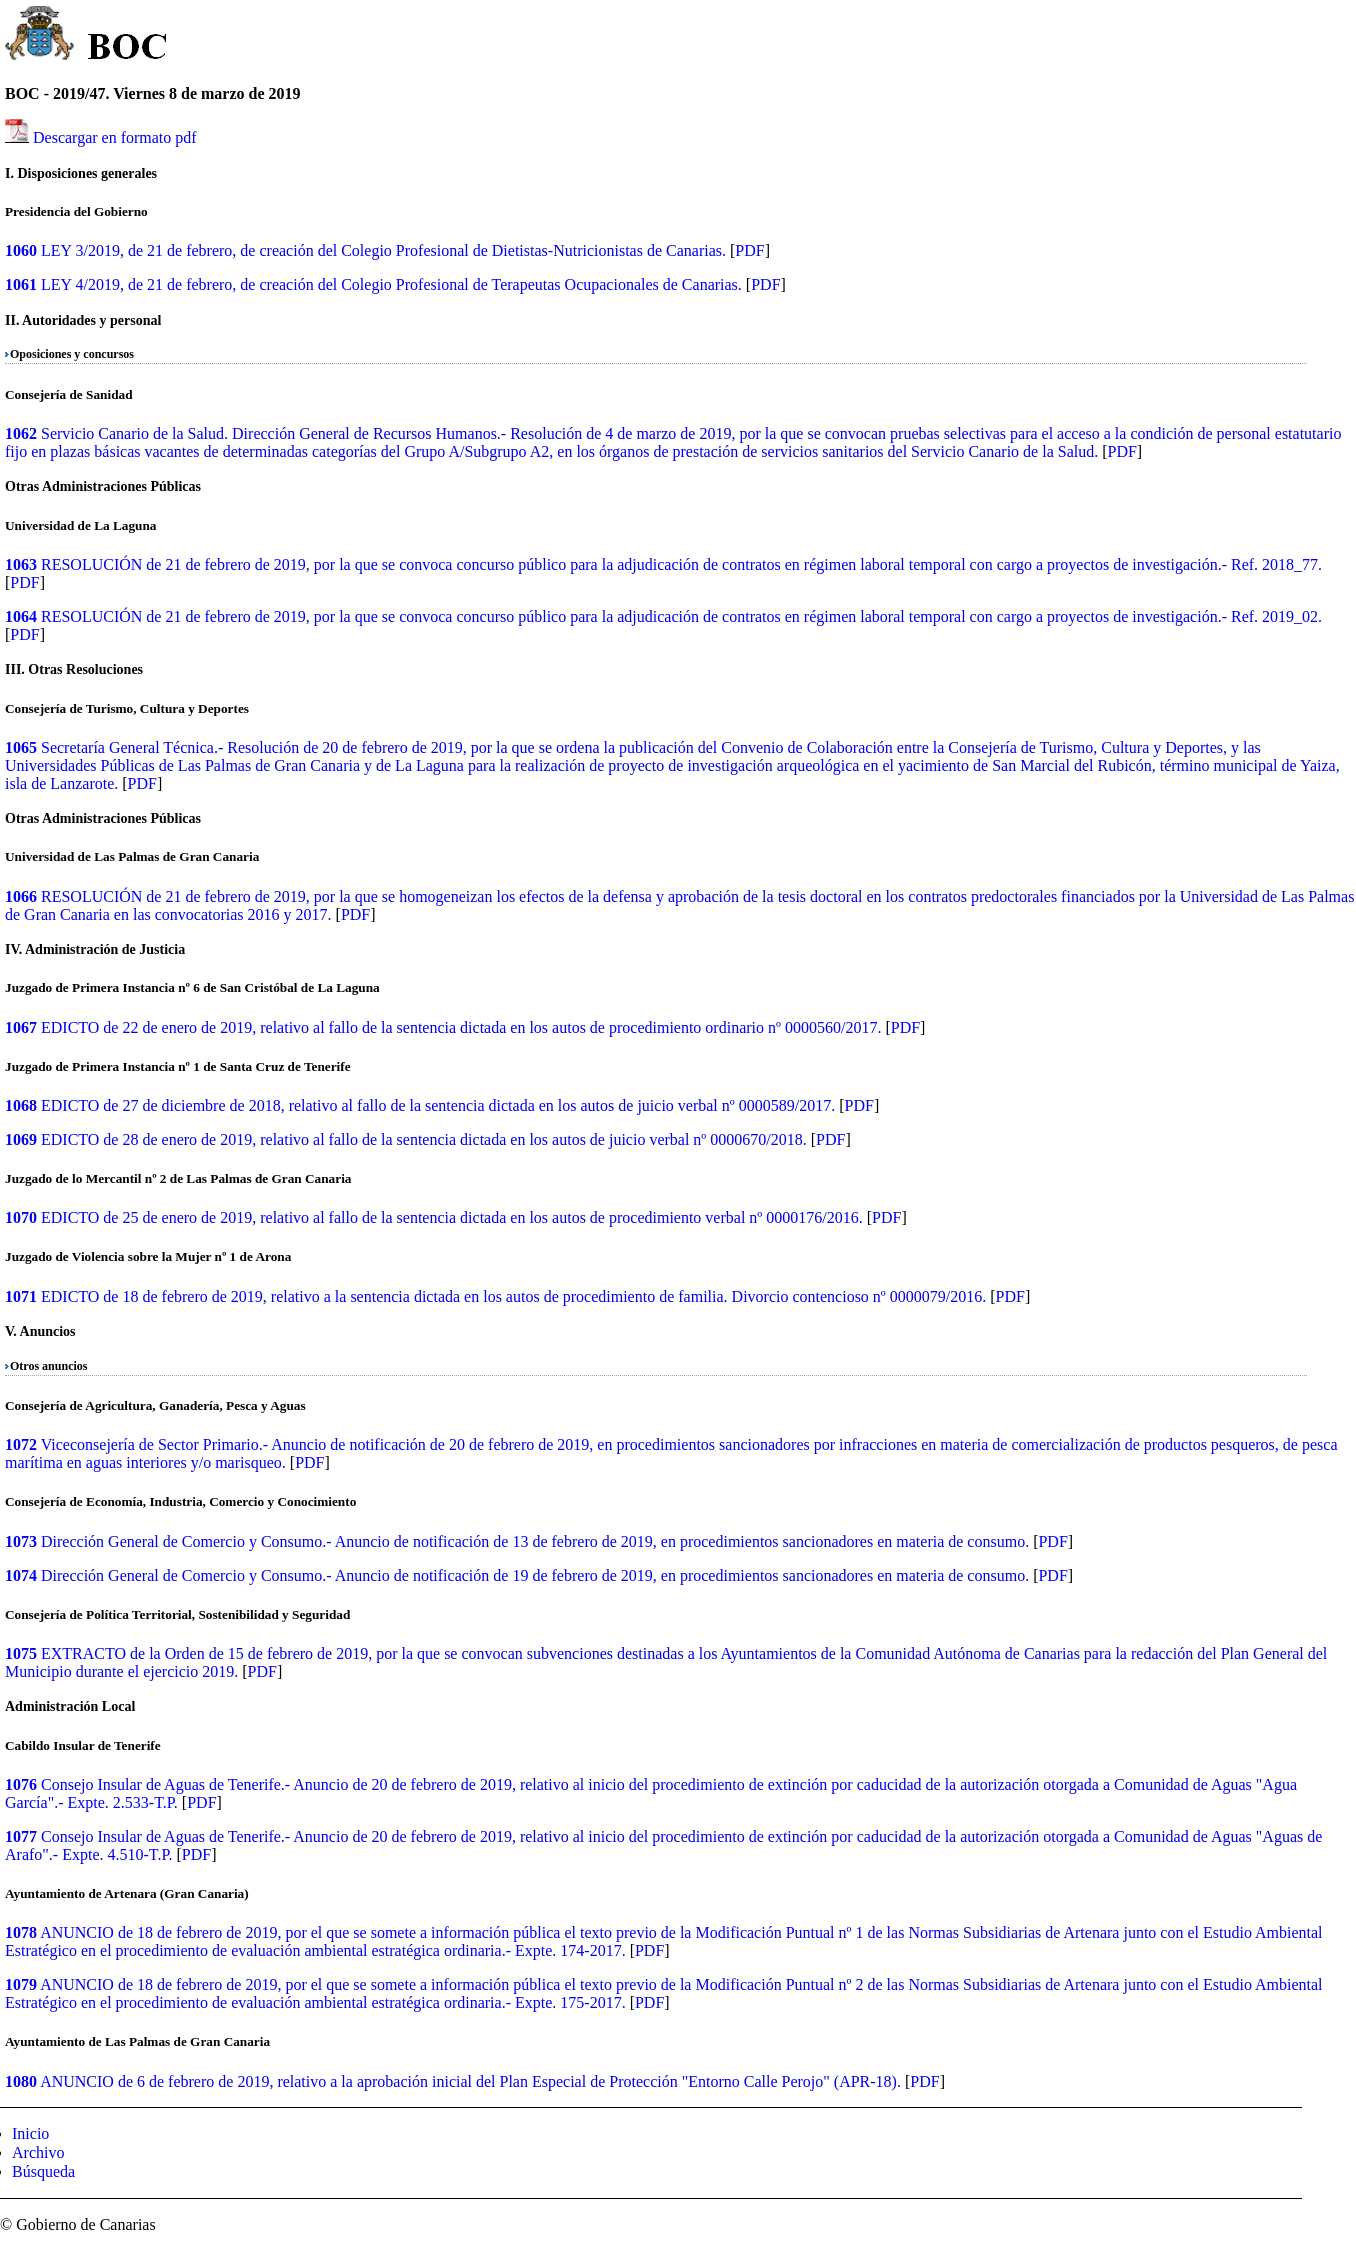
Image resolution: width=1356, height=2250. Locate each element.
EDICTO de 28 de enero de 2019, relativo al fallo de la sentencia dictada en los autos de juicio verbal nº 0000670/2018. (424, 1139)
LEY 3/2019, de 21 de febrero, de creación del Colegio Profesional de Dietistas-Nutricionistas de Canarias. (383, 250)
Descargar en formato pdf (115, 137)
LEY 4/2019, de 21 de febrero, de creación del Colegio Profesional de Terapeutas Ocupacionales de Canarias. (391, 284)
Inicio (30, 2133)
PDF (749, 250)
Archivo (38, 2152)
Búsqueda (43, 2171)
